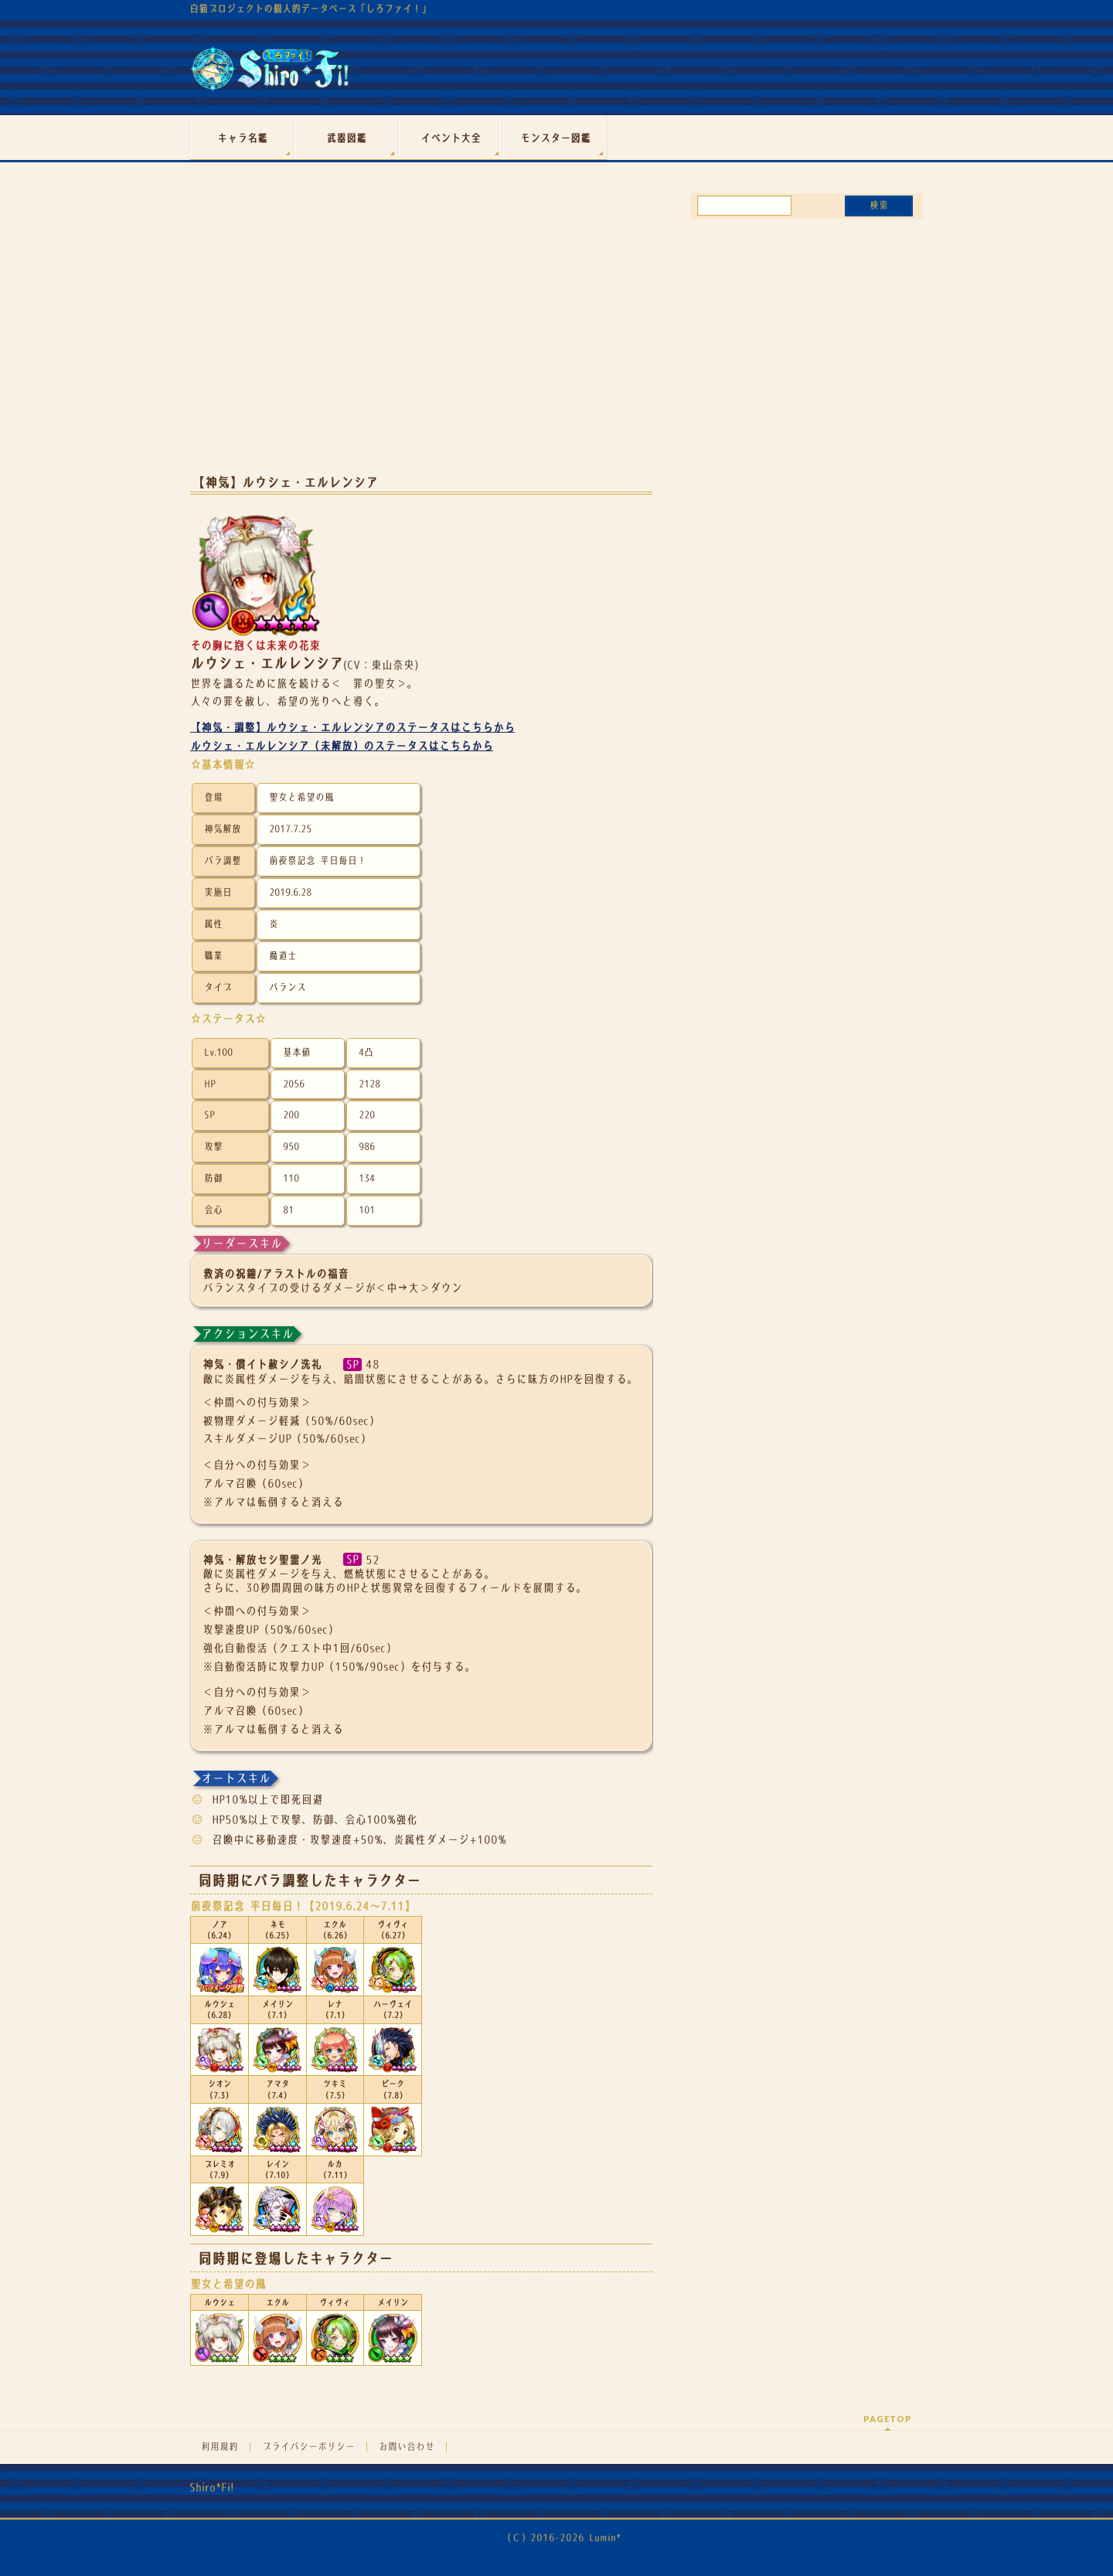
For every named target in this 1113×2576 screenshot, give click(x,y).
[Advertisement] (421, 338)
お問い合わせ (406, 2447)
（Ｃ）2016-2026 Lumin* (561, 2538)
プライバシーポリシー (308, 2447)
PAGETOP (887, 2419)
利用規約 (219, 2447)
